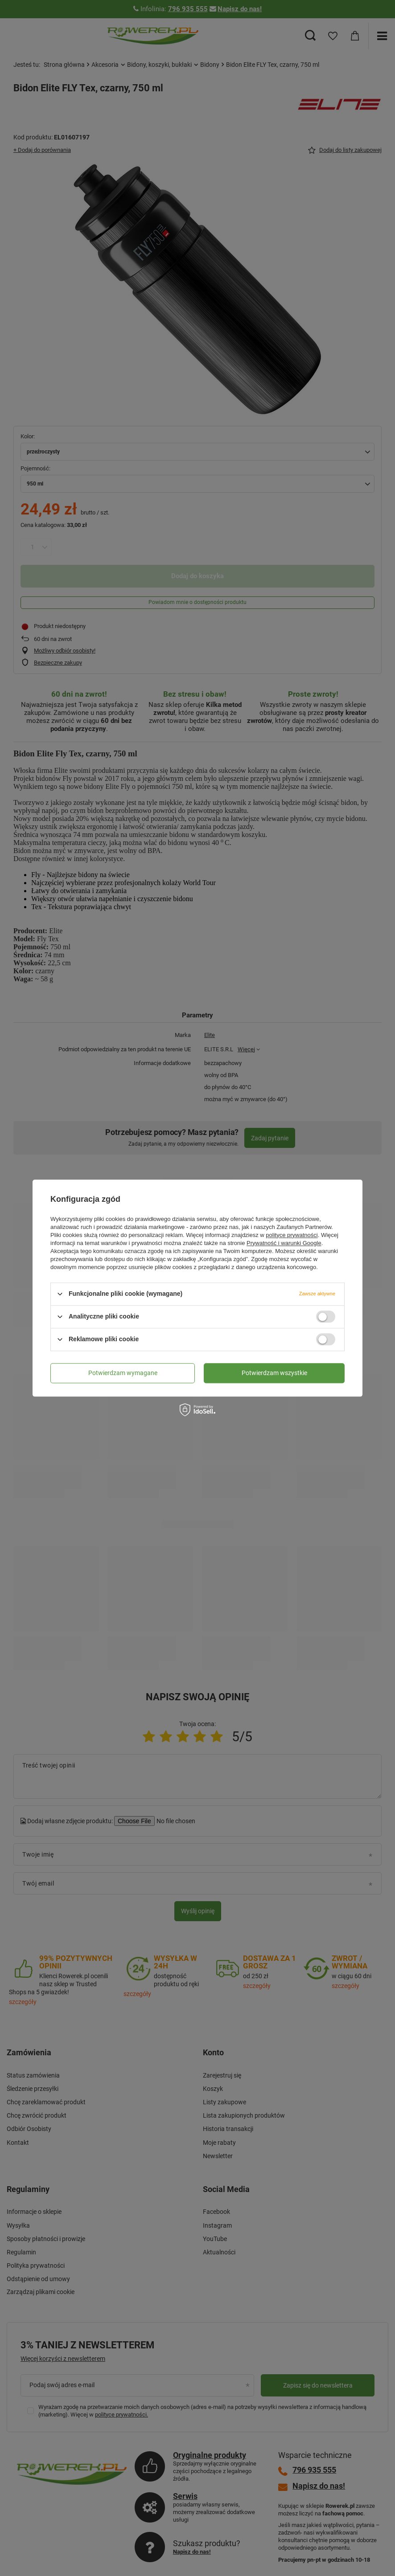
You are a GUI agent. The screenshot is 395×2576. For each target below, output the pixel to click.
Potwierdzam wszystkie (274, 1372)
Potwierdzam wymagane (122, 1372)
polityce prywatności (291, 1235)
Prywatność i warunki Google (284, 1243)
